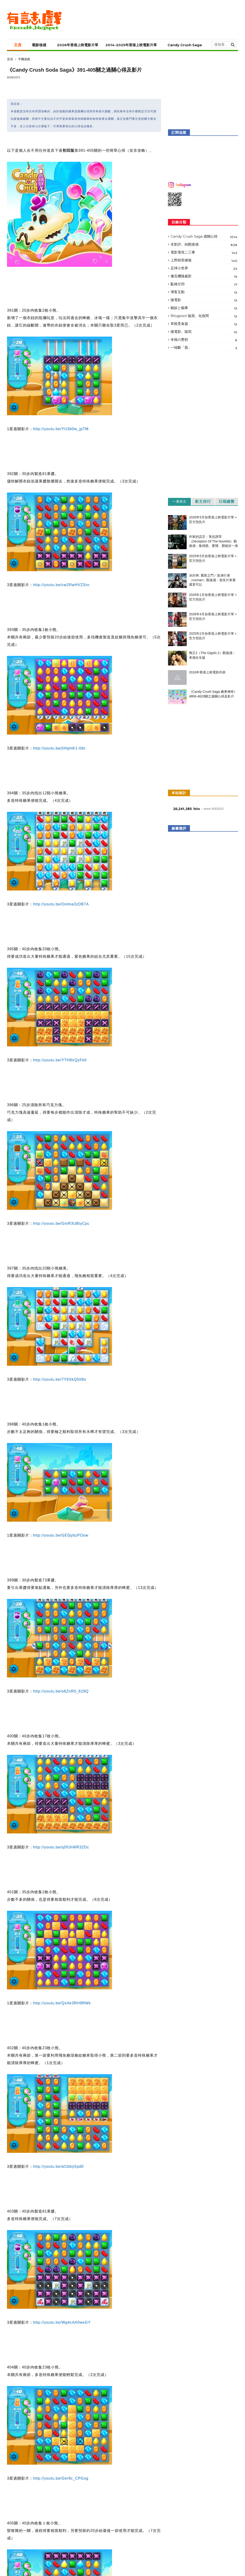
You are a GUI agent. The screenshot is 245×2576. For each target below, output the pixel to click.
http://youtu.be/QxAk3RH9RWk (62, 2003)
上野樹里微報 (204, 260)
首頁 (10, 59)
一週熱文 (179, 501)
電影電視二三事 (204, 252)
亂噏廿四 (204, 284)
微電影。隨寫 (204, 332)
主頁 (17, 45)
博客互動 (204, 292)
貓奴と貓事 (204, 308)
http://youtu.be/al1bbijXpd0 (58, 2166)
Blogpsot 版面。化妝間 (204, 316)
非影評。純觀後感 (204, 244)
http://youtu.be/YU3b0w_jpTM (61, 429)
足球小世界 (204, 268)
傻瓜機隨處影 (204, 276)
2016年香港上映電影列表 (207, 672)
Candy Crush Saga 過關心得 (204, 236)
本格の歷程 (204, 340)
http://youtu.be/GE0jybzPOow (60, 1535)
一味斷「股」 (204, 348)
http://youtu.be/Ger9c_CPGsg (60, 2478)
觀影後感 (39, 45)
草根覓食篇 (204, 324)
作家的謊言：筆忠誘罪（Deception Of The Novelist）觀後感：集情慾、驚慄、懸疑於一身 (213, 541)
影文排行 (203, 501)
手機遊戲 (24, 59)
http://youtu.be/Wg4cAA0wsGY (62, 2322)
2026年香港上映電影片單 (77, 45)
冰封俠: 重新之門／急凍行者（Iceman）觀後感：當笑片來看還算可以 (212, 580)
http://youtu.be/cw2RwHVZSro (61, 585)
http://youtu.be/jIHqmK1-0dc (59, 748)
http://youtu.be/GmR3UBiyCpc (61, 1223)
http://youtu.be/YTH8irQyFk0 (60, 1060)
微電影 (204, 300)
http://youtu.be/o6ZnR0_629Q (61, 1691)
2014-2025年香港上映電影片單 (131, 45)
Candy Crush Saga (185, 45)
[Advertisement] (153, 19)
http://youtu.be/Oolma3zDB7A (61, 904)
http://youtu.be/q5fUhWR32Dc (61, 1847)
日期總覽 (226, 501)
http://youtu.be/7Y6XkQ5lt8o (59, 1379)
